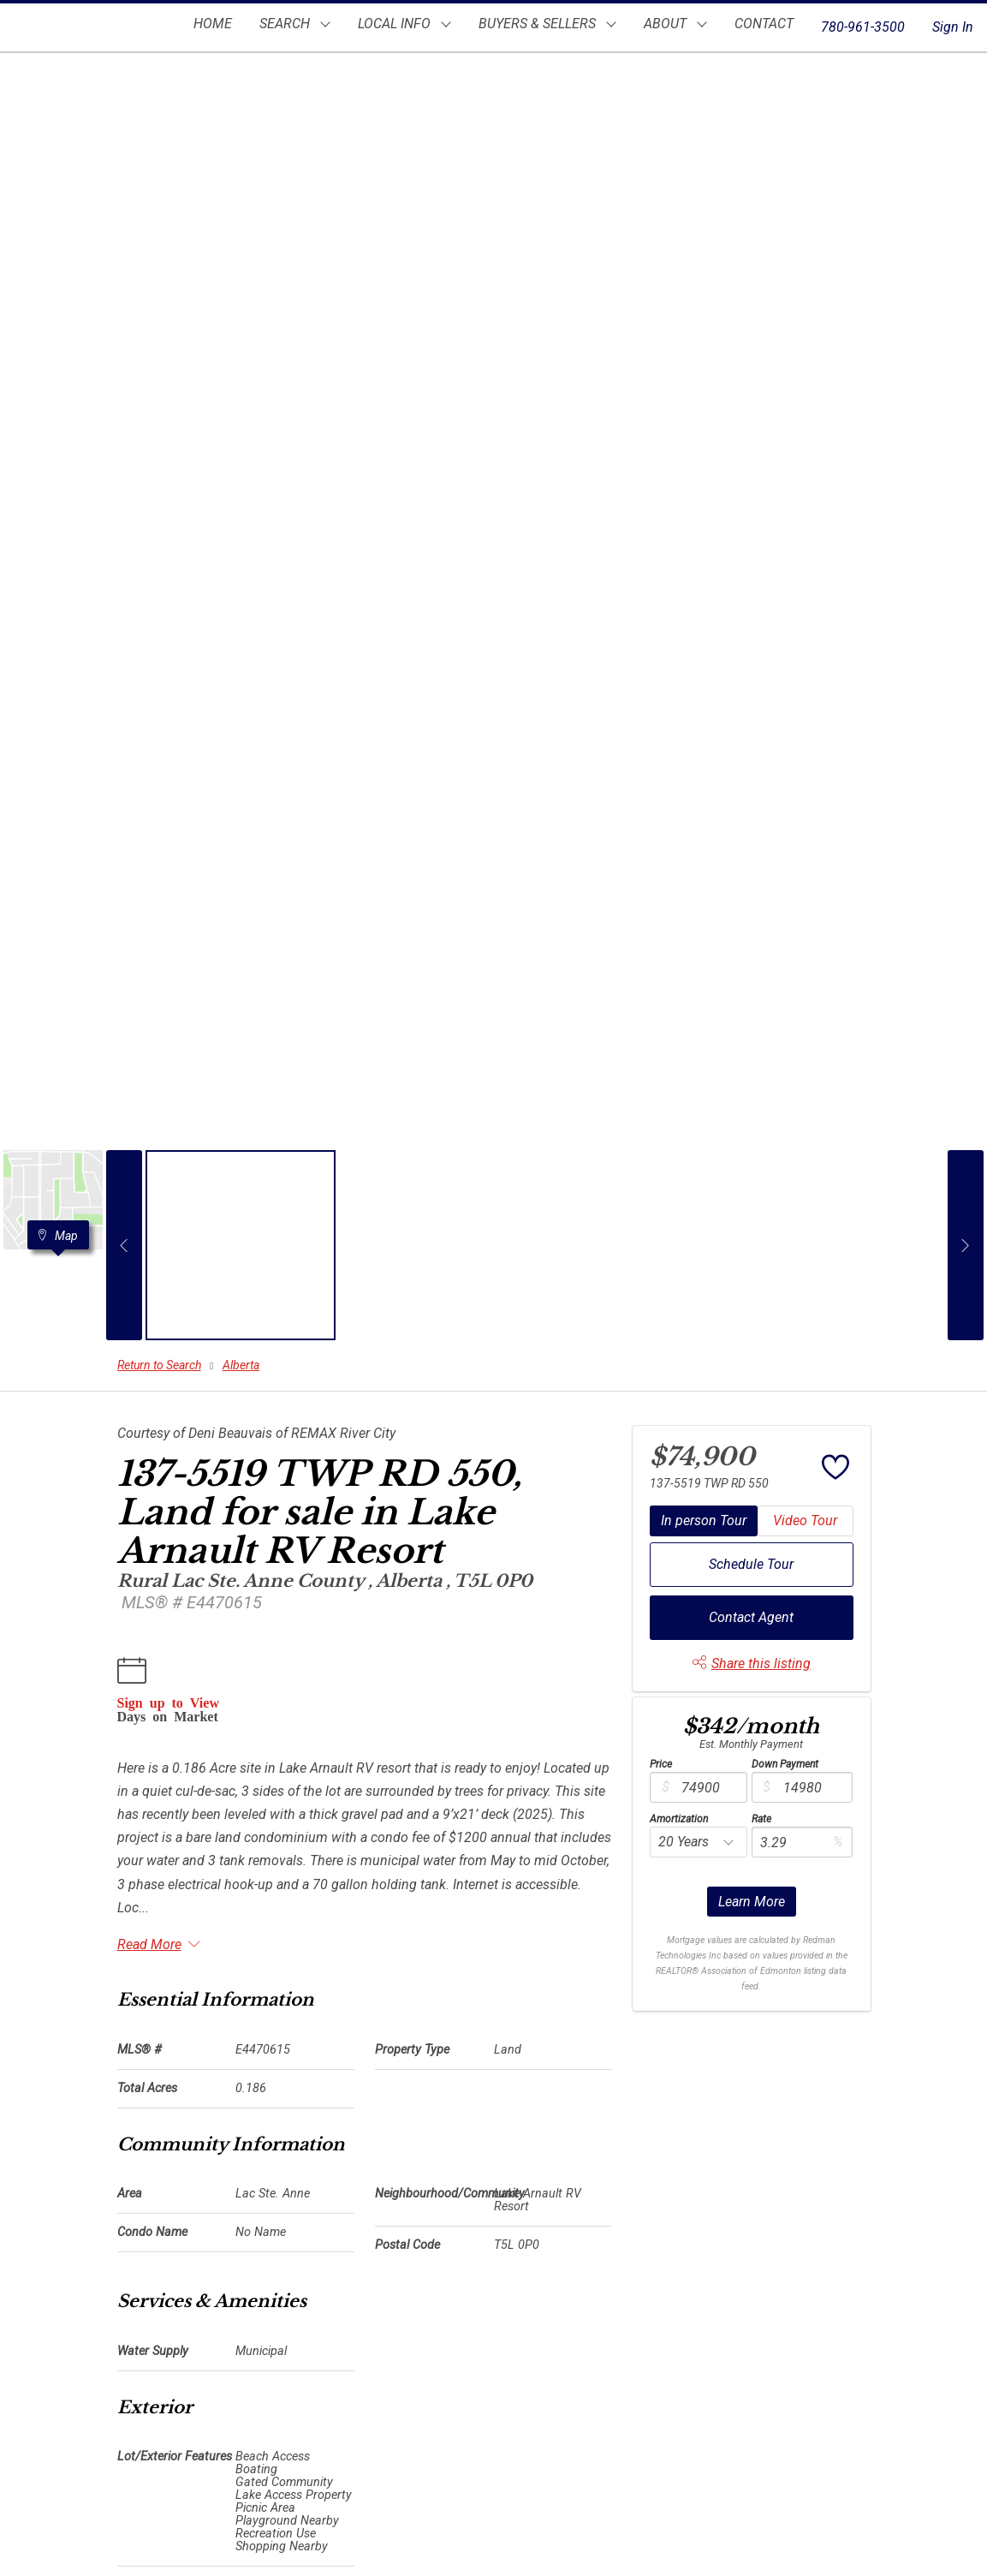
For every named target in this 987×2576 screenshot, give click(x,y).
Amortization (679, 1819)
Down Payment (785, 1764)
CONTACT (764, 23)
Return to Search (159, 1365)
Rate (761, 1819)
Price (661, 1764)
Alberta (241, 1365)
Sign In (952, 27)
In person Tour (703, 1520)
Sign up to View (168, 1701)
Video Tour (805, 1520)
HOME (212, 23)
